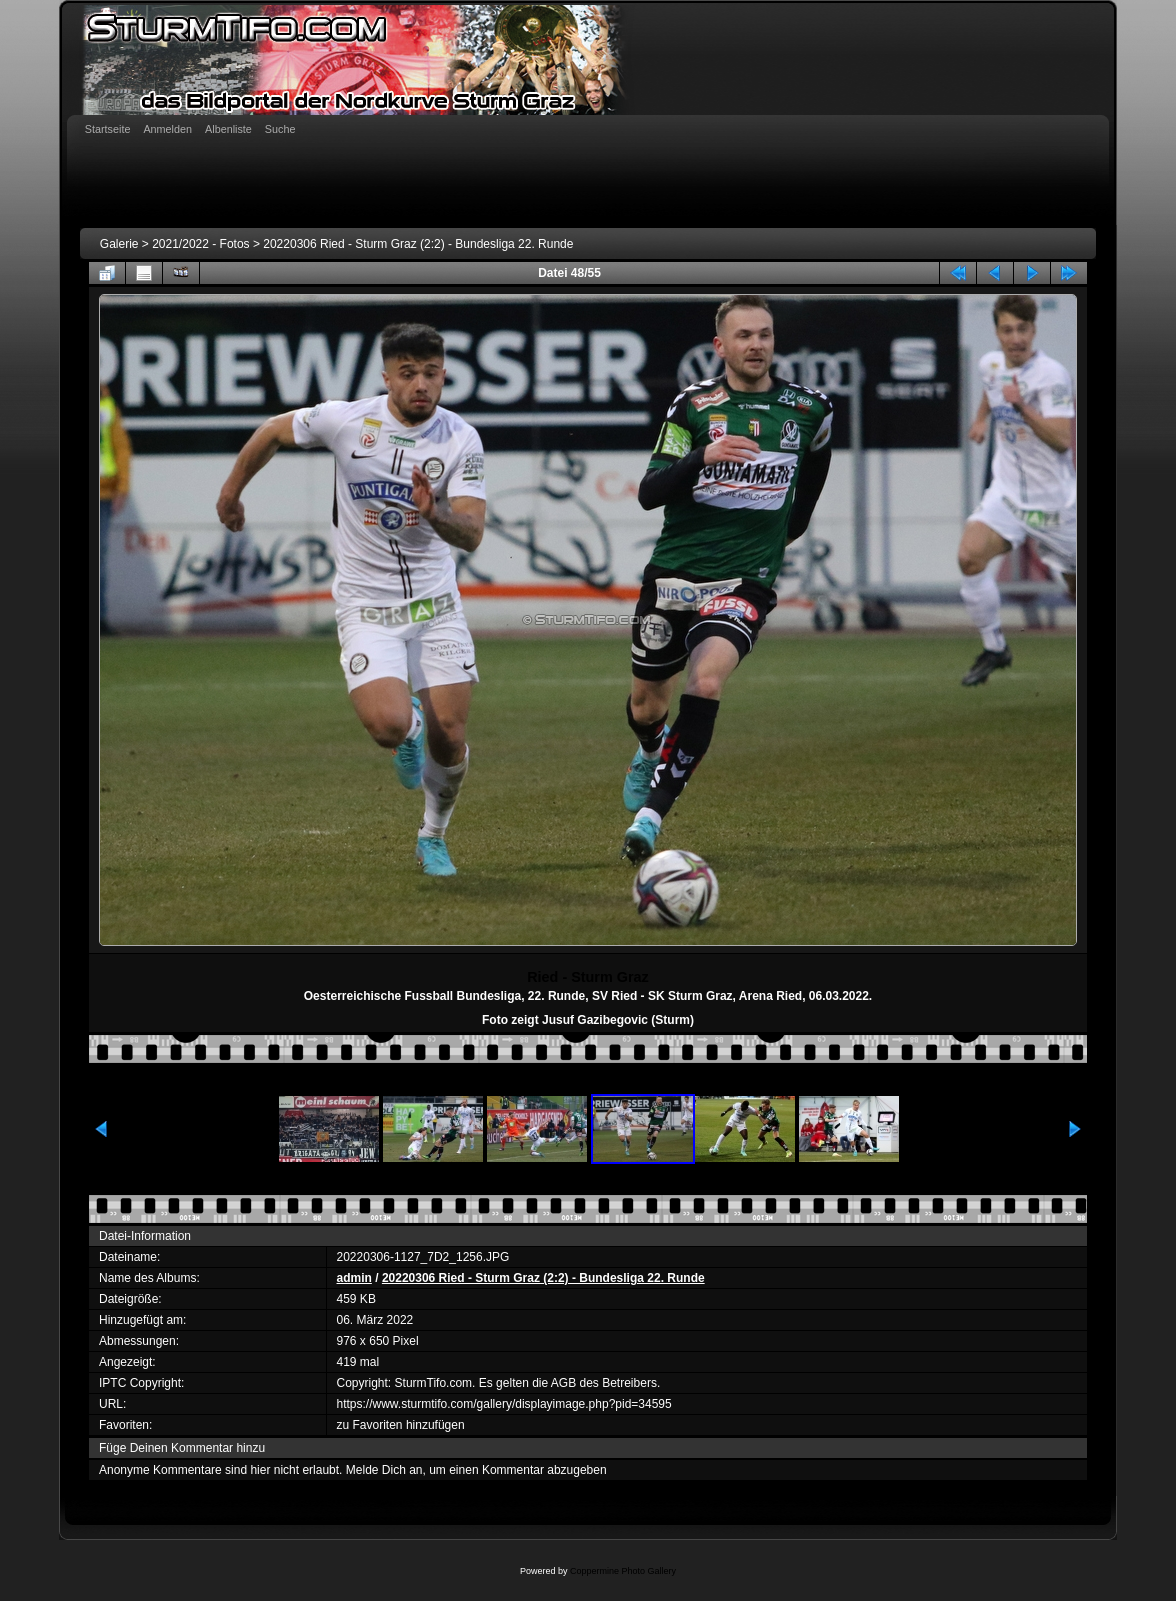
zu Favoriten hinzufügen (401, 1425)
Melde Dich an (384, 1470)
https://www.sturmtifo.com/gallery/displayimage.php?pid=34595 (504, 1404)
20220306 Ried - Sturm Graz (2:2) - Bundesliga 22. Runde (418, 244)
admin (354, 1278)
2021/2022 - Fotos (200, 244)
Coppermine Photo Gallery (623, 1571)
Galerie (119, 244)
